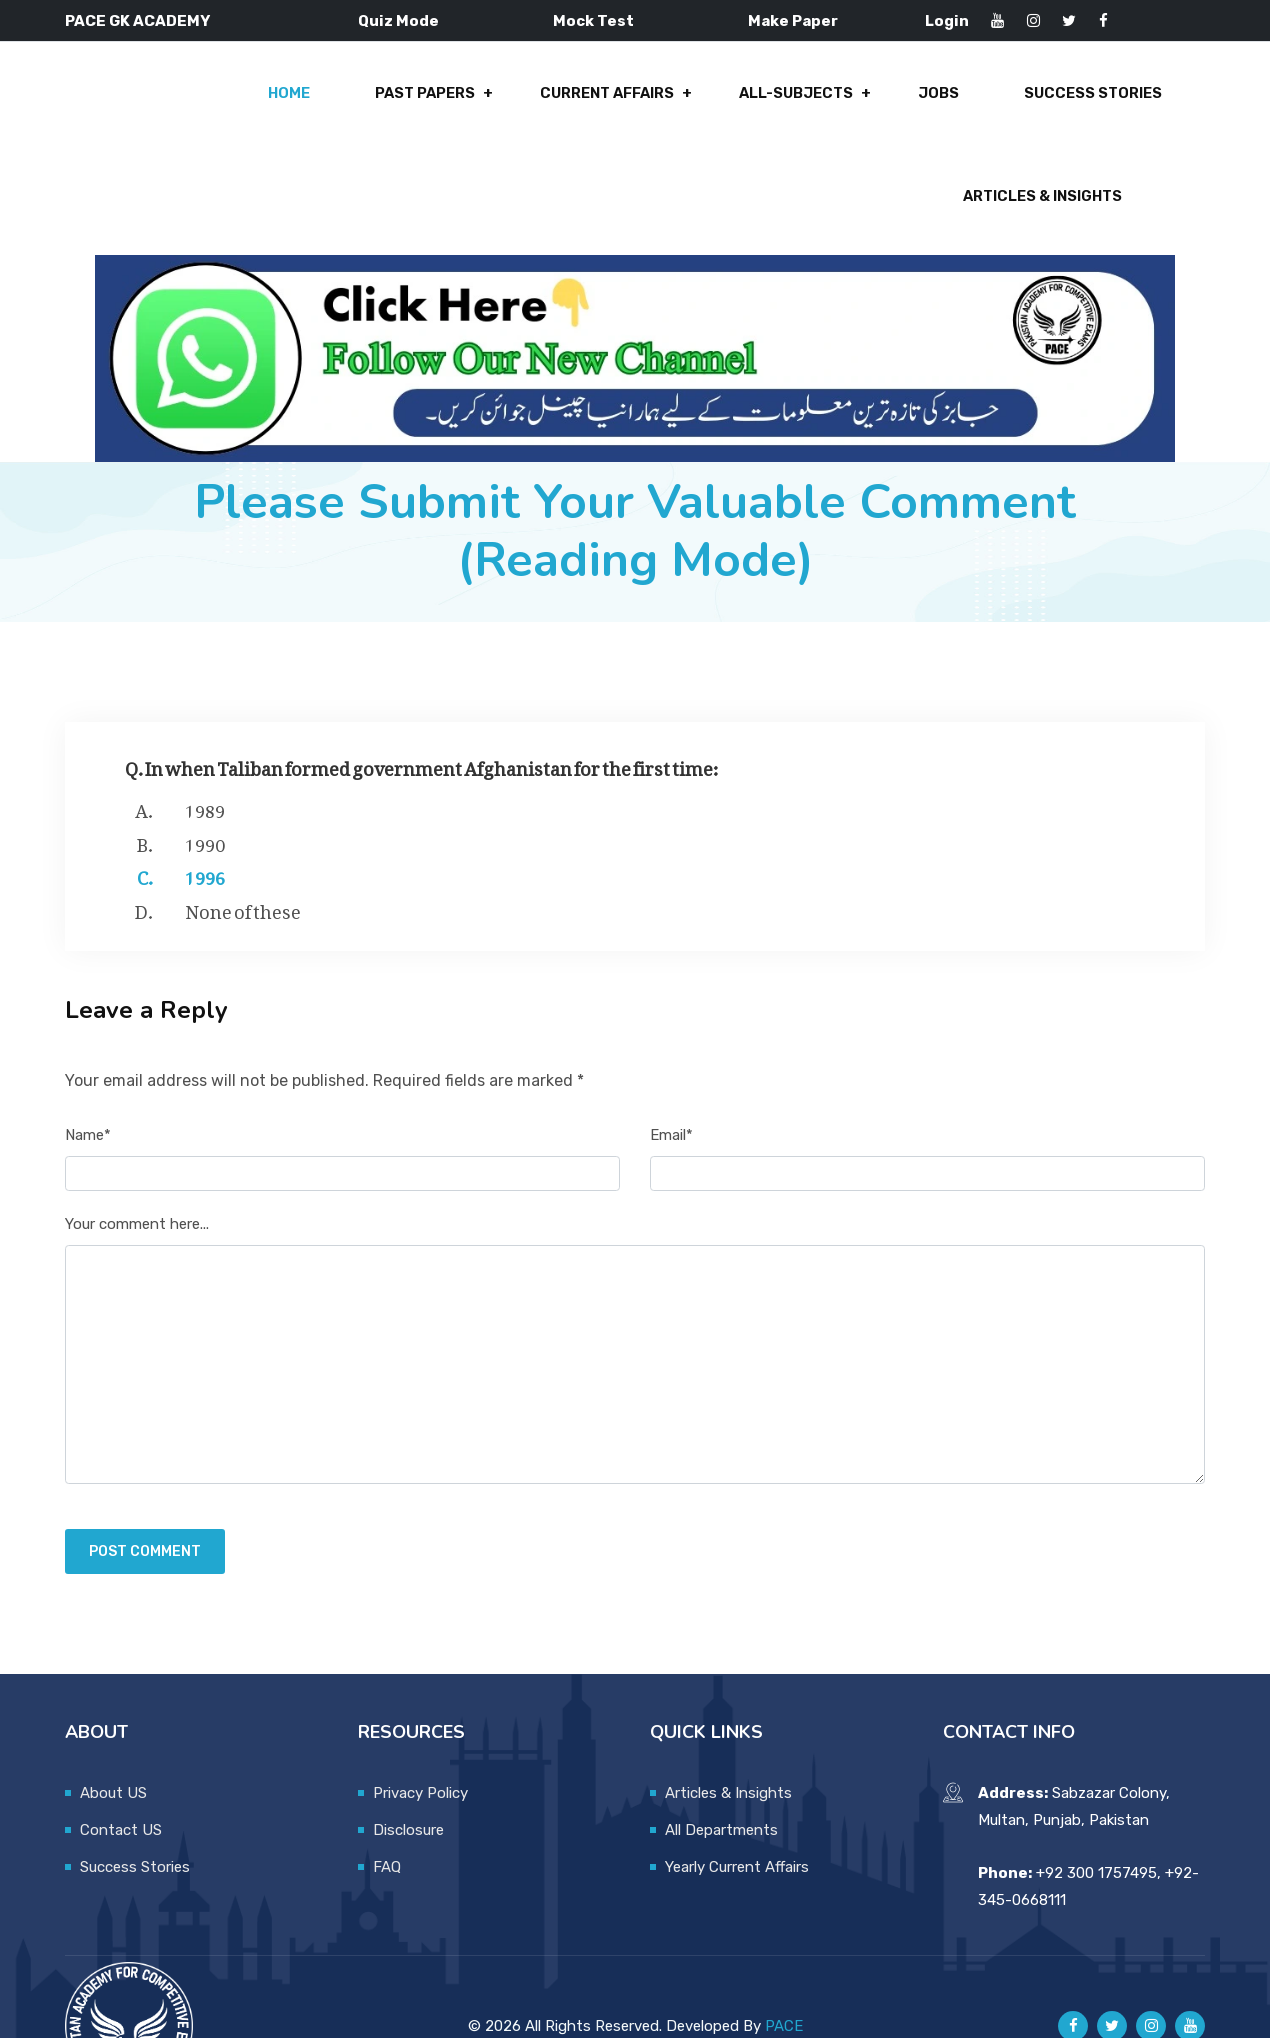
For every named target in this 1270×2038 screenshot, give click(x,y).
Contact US (121, 1770)
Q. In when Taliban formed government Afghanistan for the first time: (422, 705)
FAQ (387, 1807)
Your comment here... (137, 1165)
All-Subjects (585, 102)
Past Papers (221, 102)
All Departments (721, 1770)
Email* (671, 1075)
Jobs (722, 102)
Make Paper (793, 21)
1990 (205, 782)
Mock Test (593, 21)
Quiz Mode (398, 21)
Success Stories (871, 102)
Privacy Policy (420, 1733)
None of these (243, 849)
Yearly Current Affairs (737, 1807)
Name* (88, 1075)
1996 (205, 815)
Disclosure (408, 1770)
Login (947, 21)
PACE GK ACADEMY (137, 21)
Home (90, 102)
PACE (784, 1966)
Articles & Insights (1080, 102)
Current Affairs (400, 102)
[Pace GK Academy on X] (1112, 1967)
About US (113, 1733)
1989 (205, 748)
